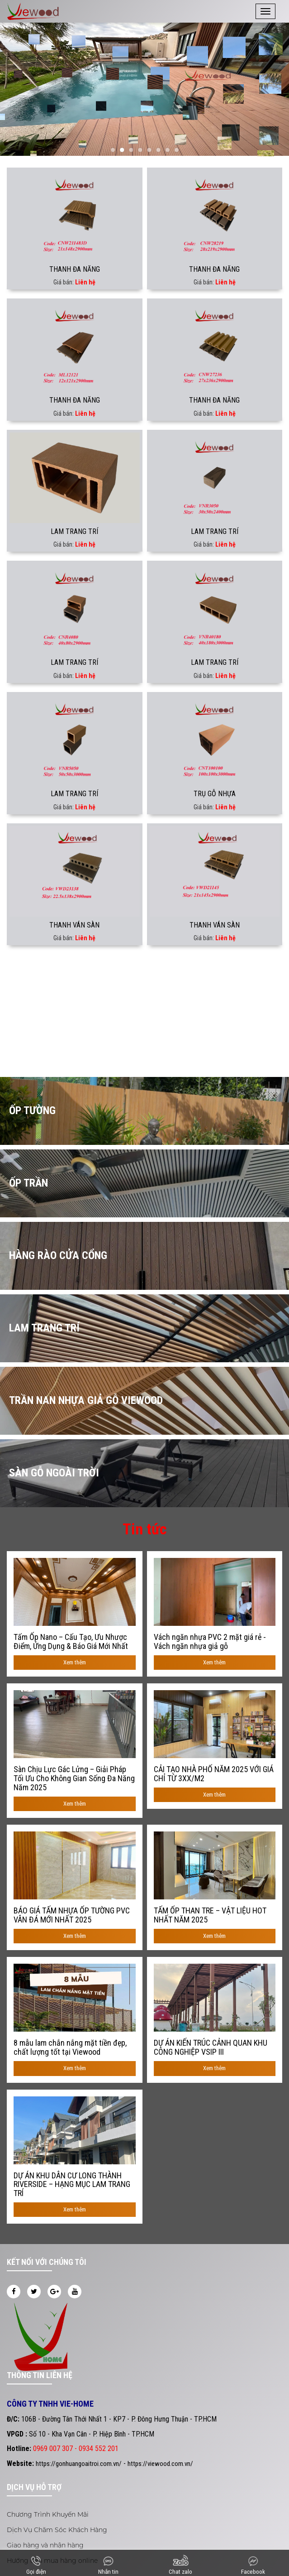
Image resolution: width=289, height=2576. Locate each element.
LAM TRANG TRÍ (74, 531)
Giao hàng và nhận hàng (45, 2545)
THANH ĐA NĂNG (74, 269)
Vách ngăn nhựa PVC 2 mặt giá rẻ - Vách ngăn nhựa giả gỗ (210, 1642)
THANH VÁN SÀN (74, 925)
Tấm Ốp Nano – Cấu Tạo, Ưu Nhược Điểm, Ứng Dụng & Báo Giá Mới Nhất (71, 1642)
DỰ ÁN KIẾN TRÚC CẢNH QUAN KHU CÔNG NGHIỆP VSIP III (210, 2047)
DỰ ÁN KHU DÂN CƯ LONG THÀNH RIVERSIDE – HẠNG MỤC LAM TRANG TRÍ (72, 2184)
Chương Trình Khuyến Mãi (48, 2514)
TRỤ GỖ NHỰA (215, 793)
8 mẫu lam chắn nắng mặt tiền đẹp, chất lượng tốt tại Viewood (70, 2047)
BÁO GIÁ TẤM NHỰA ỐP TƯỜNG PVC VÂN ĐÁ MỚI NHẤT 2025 (72, 1915)
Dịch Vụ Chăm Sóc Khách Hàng (57, 2530)
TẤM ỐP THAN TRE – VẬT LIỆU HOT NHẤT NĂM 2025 (210, 1915)
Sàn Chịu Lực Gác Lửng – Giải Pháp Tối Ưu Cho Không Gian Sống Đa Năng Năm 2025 (74, 1778)
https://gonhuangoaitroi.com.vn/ (79, 2464)
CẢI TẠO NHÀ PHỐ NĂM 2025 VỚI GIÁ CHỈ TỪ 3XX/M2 (214, 1774)
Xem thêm (74, 1662)
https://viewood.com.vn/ (160, 2464)
